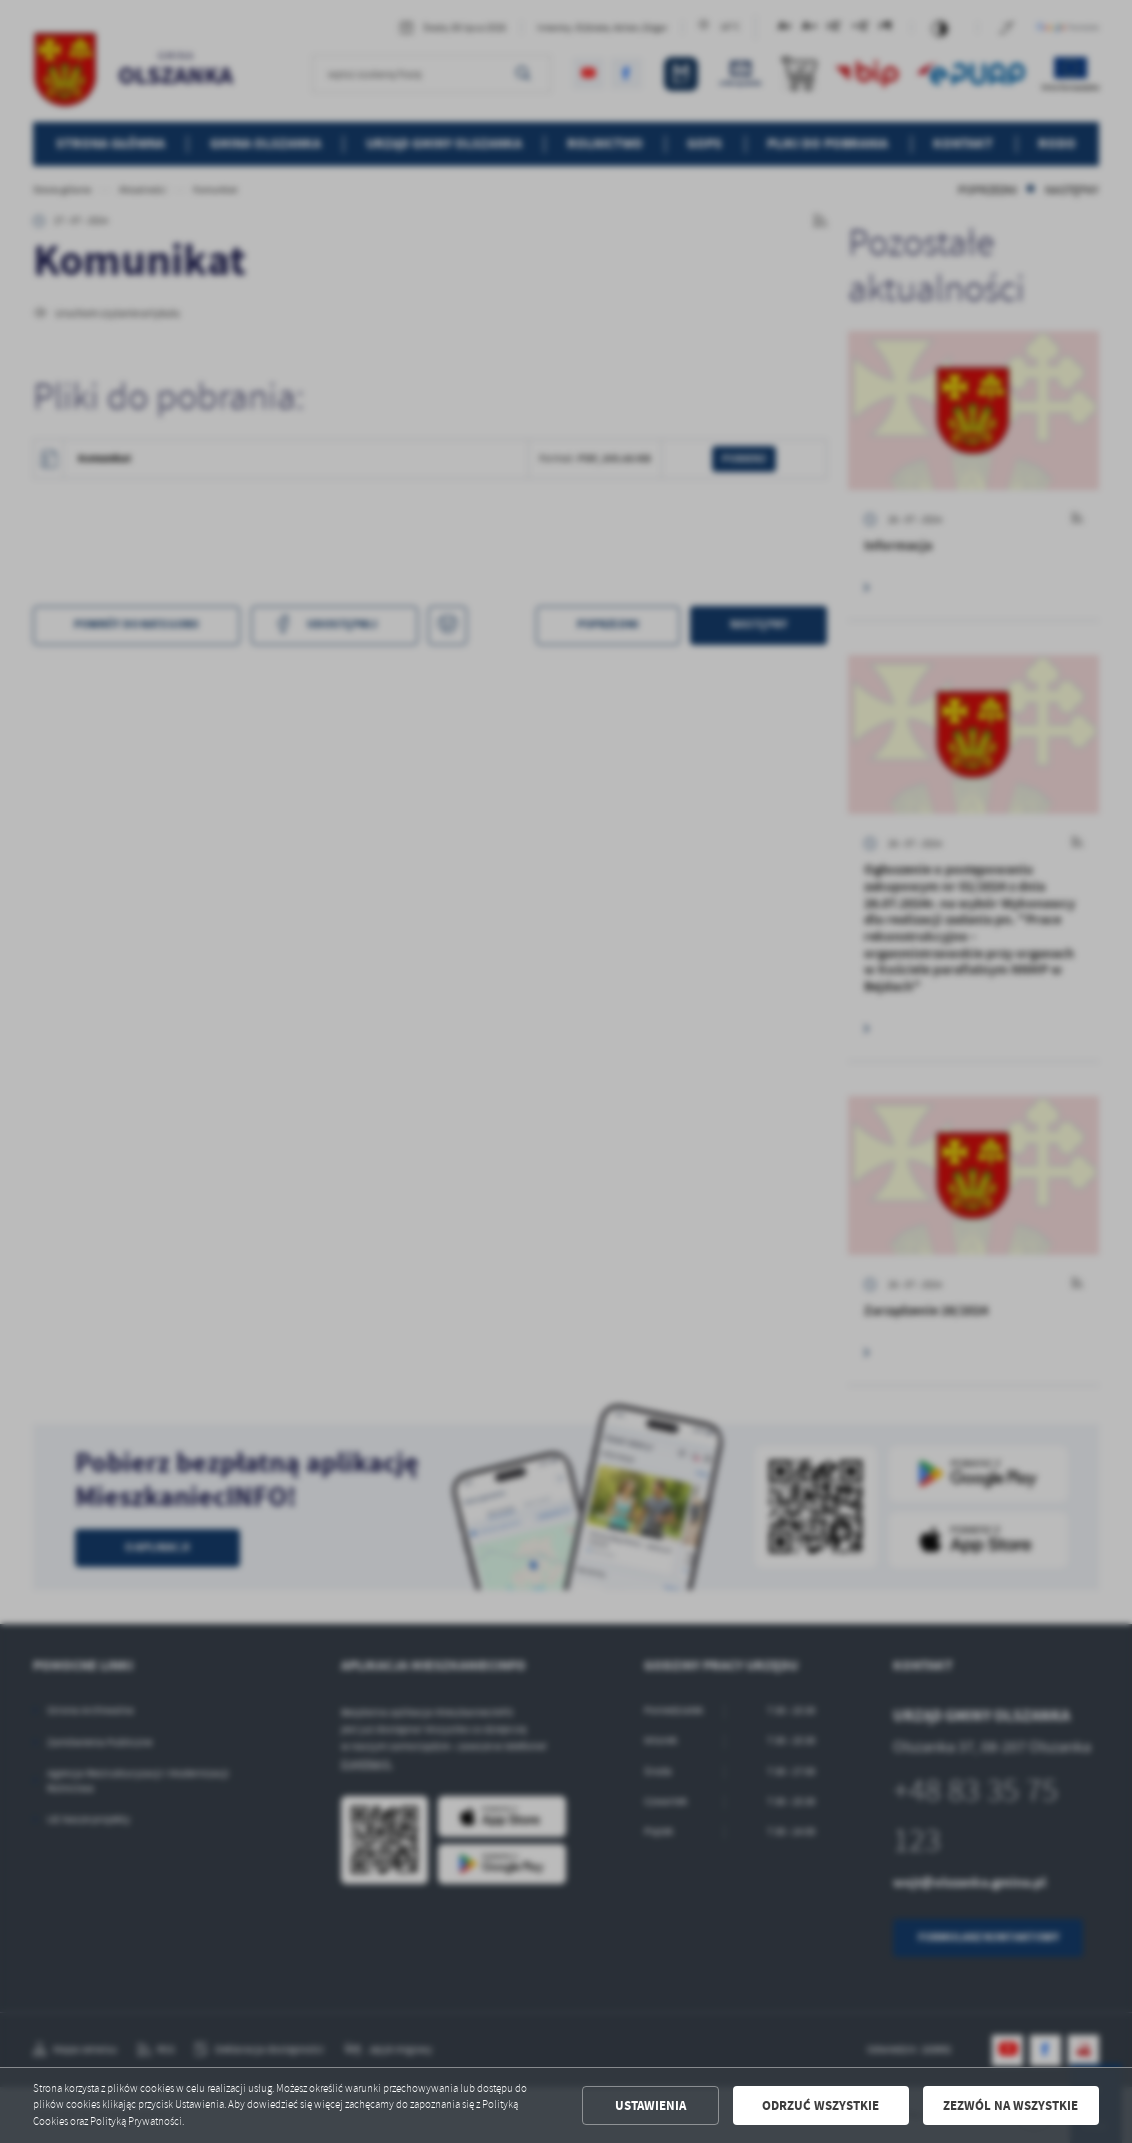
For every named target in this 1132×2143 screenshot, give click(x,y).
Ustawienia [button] (650, 2105)
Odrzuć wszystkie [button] (820, 2105)
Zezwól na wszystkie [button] (1010, 2105)
